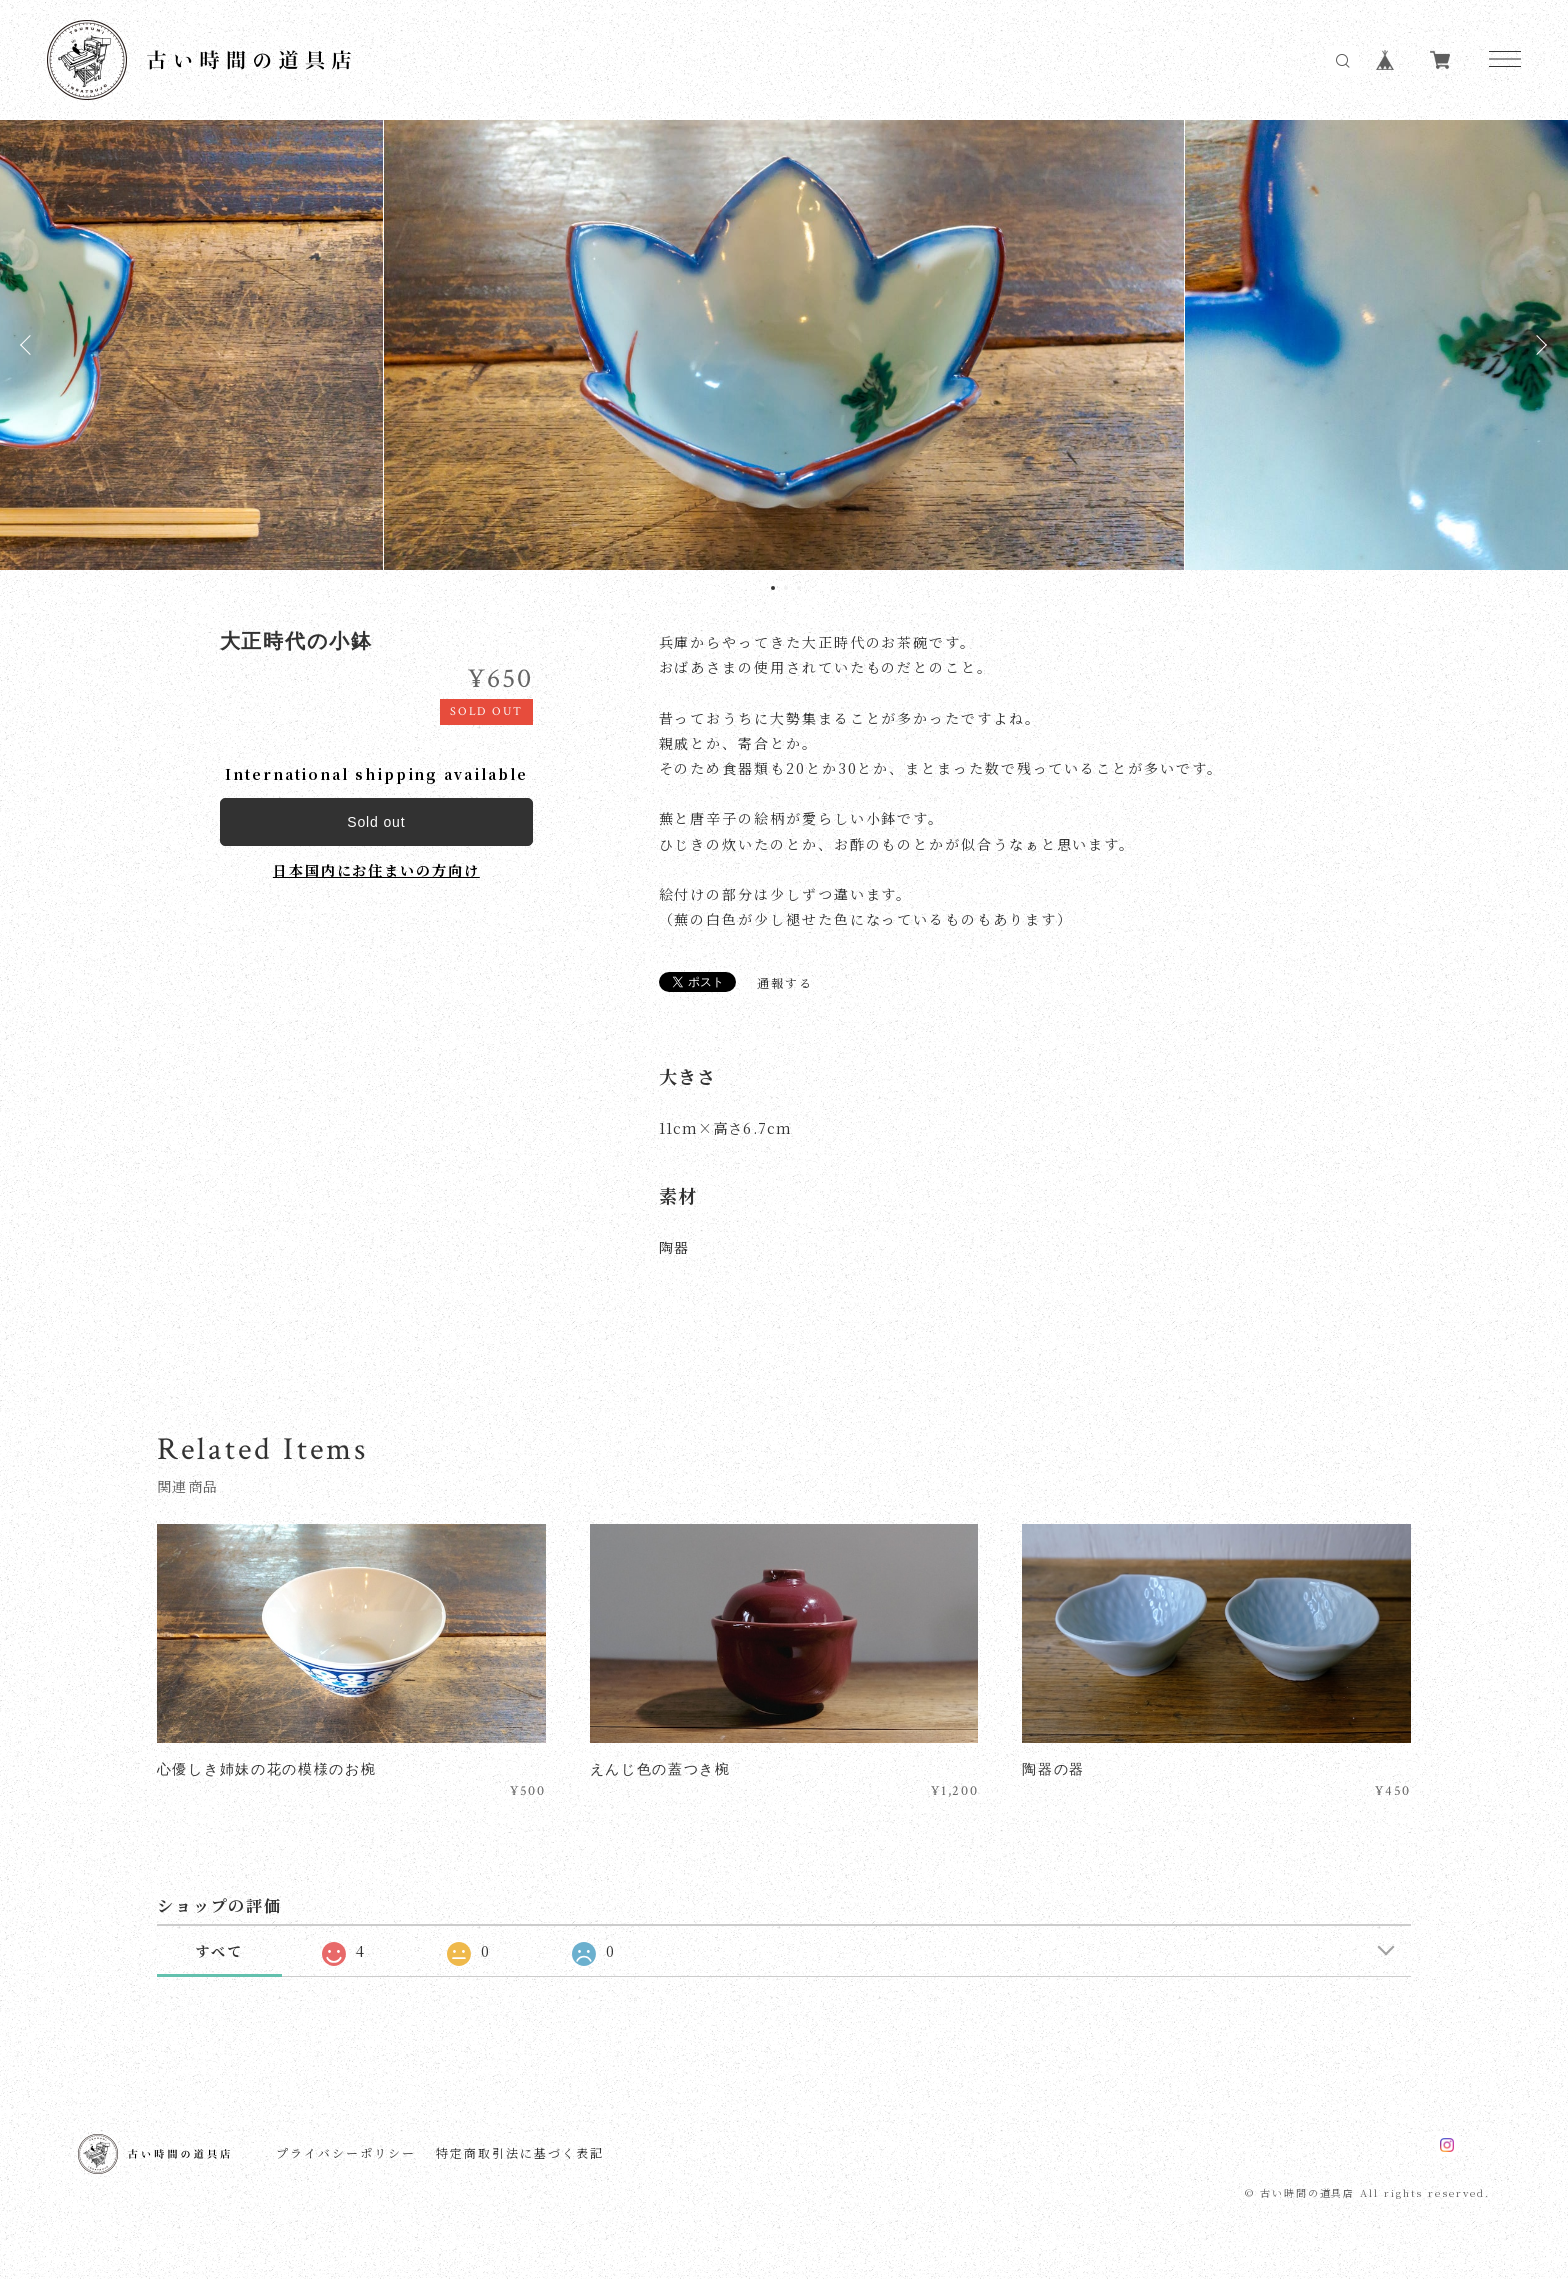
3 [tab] (799, 588)
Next (1538, 345)
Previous (30, 345)
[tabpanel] (784, 345)
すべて (219, 1951)
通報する (785, 983)
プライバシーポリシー (345, 2153)
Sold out (376, 822)
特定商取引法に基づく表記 (519, 2153)
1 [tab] (773, 588)
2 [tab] (786, 588)
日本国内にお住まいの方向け (376, 870)
